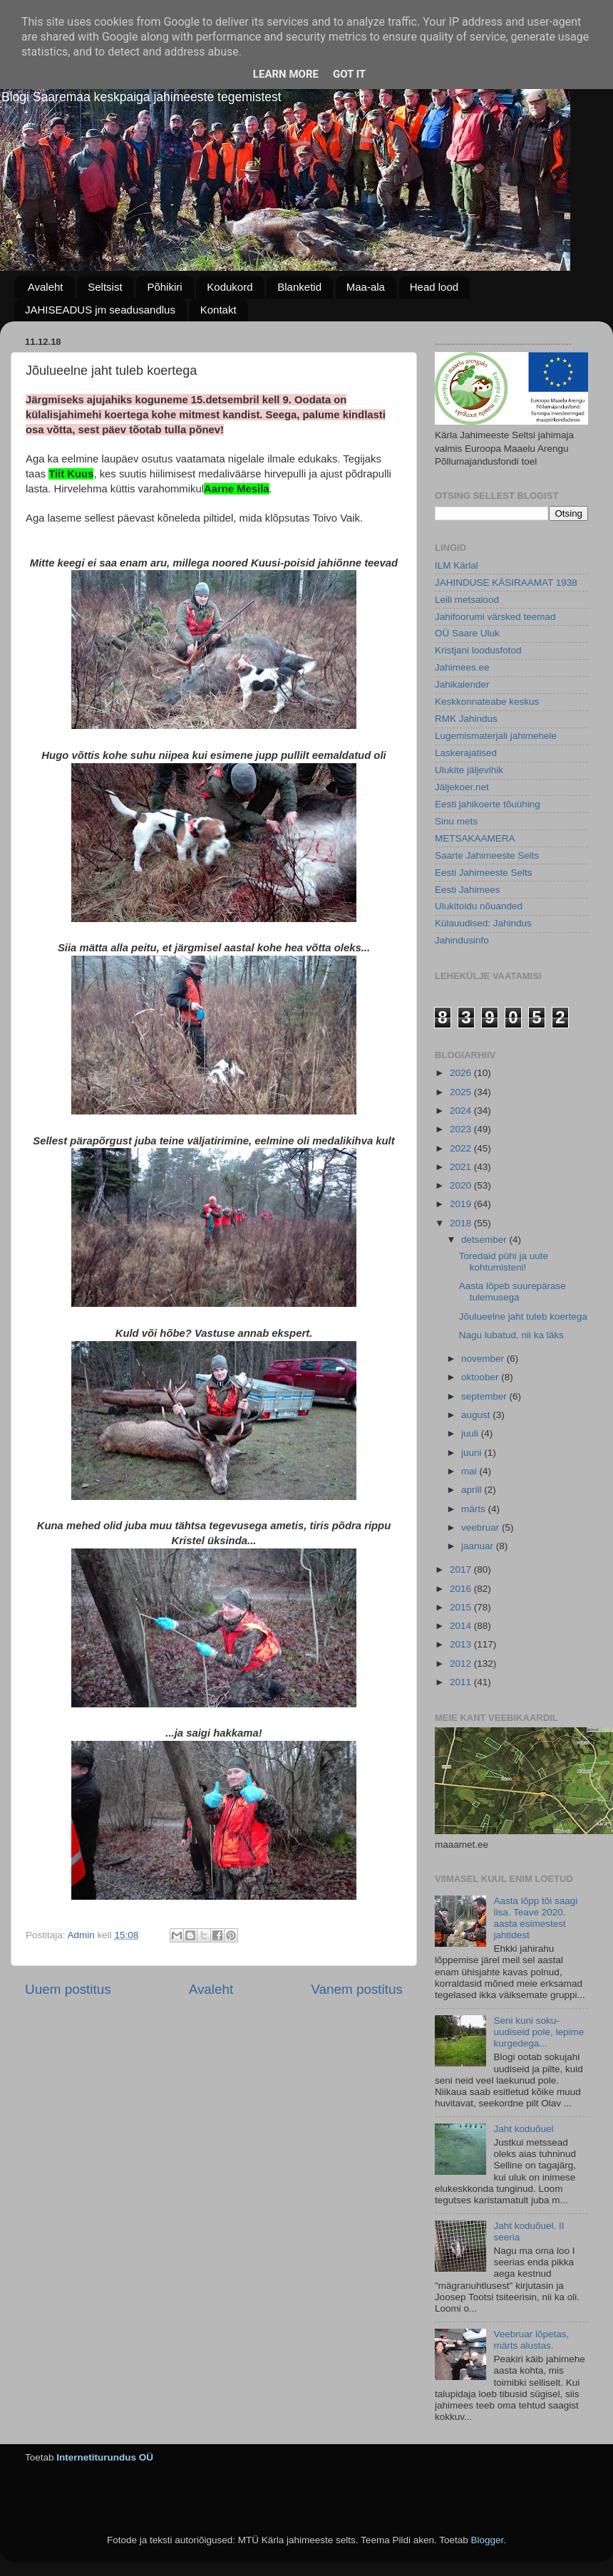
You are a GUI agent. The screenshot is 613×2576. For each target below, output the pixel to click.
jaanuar (478, 1546)
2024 (462, 1110)
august (477, 1414)
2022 (462, 1148)
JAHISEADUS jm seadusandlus (100, 310)
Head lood (434, 287)
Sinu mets (456, 821)
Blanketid (299, 287)
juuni (472, 1452)
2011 (462, 1682)
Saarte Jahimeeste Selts (487, 855)
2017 (462, 1569)
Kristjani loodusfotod (478, 650)
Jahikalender (462, 684)
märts (474, 1509)
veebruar (481, 1527)
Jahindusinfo (462, 940)
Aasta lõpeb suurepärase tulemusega (512, 1292)
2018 (462, 1223)
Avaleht (45, 287)
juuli (471, 1433)
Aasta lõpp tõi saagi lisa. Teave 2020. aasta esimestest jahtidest (535, 1918)
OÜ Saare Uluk (467, 633)
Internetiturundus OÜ (104, 2457)
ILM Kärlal (456, 565)
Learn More (286, 74)
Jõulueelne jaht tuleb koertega (523, 1316)
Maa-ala (365, 287)
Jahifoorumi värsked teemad (495, 616)
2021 (462, 1167)
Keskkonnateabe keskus (487, 701)
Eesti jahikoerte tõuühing (487, 804)
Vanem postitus (357, 1989)
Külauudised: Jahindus (483, 923)
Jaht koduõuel (523, 2129)
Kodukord (229, 287)
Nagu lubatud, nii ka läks (511, 1335)
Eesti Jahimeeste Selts (483, 872)
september (485, 1396)
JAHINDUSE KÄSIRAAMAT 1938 (506, 582)
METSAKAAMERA (475, 838)
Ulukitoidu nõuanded (478, 906)
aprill (472, 1489)
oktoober (481, 1377)
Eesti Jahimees (467, 889)
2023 (462, 1129)
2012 (462, 1663)
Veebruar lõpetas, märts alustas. (531, 2340)
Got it (349, 74)
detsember (485, 1239)
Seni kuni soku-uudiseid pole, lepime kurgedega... (538, 2032)
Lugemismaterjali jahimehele (496, 735)
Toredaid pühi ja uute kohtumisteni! (503, 1262)
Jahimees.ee (462, 667)
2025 (462, 1092)
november (484, 1358)
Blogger (486, 2540)
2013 (462, 1644)
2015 (462, 1607)
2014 (462, 1625)
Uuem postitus (68, 1989)
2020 (462, 1185)
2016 (462, 1588)
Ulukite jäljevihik (469, 770)
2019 (462, 1204)
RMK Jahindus (466, 718)
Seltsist (105, 287)
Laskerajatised (466, 753)
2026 (462, 1072)
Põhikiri (164, 287)
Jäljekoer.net (462, 787)
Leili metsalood (467, 599)
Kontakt (218, 310)
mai (470, 1471)
